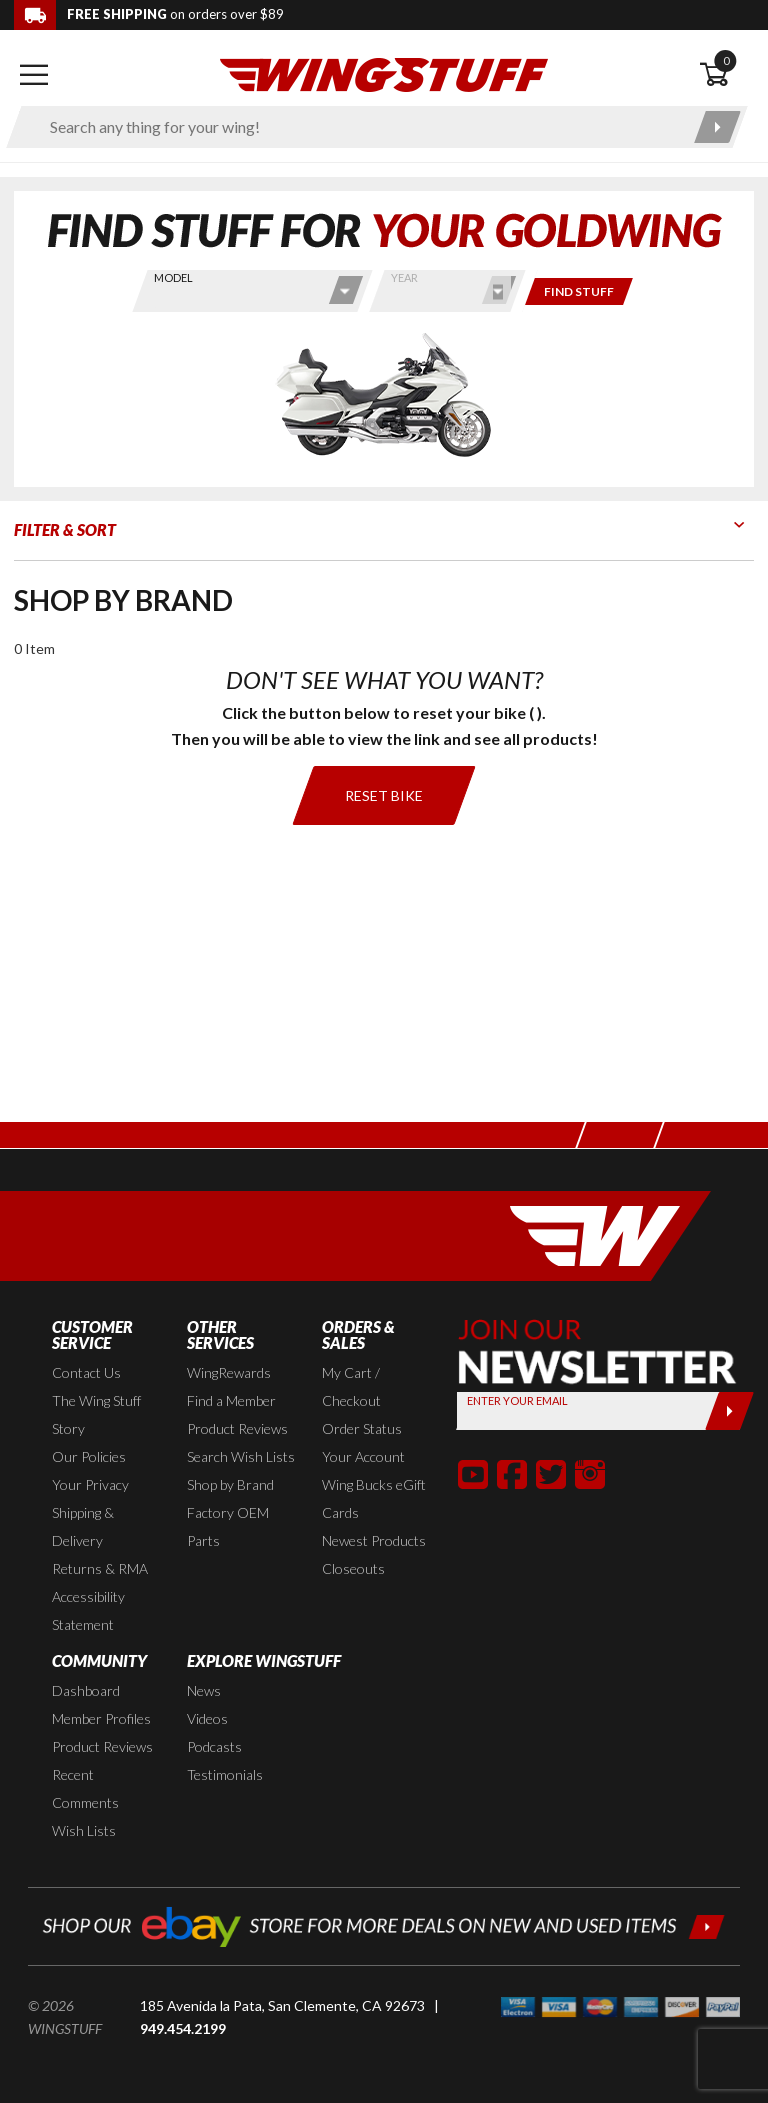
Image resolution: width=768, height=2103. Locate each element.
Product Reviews (237, 1428)
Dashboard (86, 1690)
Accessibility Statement (88, 1610)
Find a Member (231, 1400)
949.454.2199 (183, 2028)
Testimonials (225, 1774)
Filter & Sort (65, 529)
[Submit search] (717, 127)
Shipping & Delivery (83, 1526)
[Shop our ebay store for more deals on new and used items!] (384, 1924)
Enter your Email (517, 1400)
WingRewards (229, 1372)
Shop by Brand (230, 1484)
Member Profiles (101, 1718)
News (204, 1690)
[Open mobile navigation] (34, 75)
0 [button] (726, 60)
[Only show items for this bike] (579, 291)
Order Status (362, 1428)
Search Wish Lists (241, 1456)
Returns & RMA (100, 1568)
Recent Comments (85, 1788)
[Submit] (729, 1411)
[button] (473, 1474)
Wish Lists (84, 1830)
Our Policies (89, 1456)
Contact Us (86, 1372)
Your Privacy (90, 1484)
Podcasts (214, 1746)
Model (173, 277)
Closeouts (353, 1568)
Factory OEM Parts (228, 1526)
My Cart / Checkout (351, 1386)
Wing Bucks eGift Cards (374, 1498)
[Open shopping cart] (726, 75)
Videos (207, 1718)
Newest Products (374, 1540)
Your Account (363, 1456)
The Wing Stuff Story (96, 1414)
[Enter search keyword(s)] (359, 127)
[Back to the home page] (384, 73)
